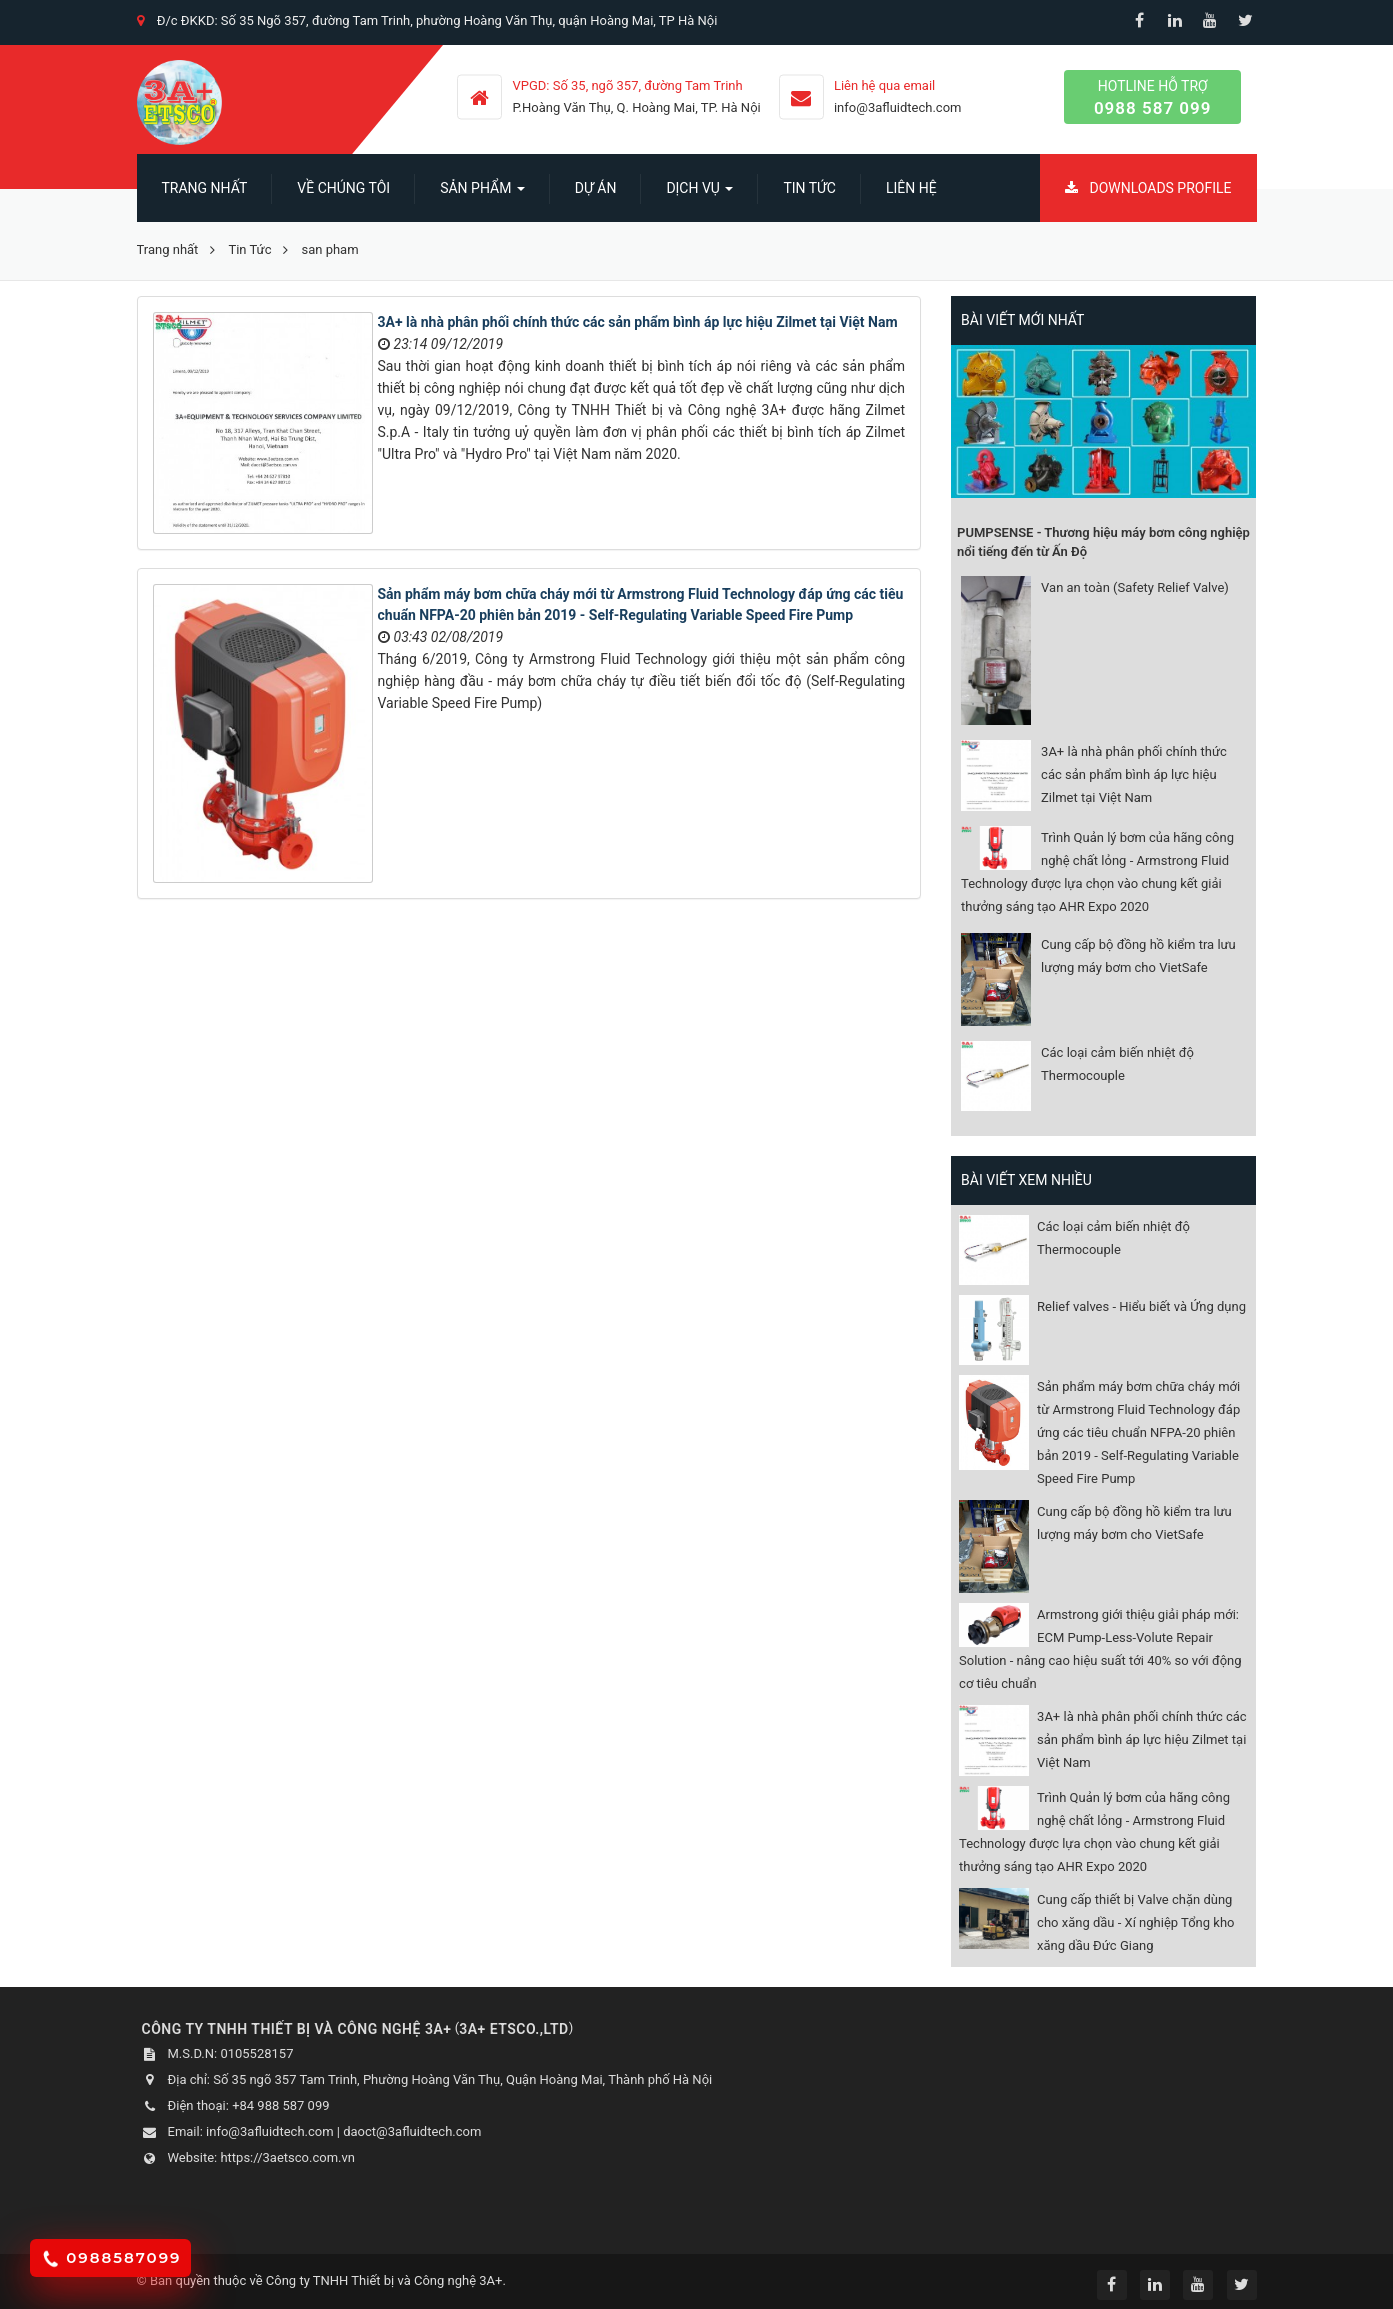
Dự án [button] (596, 188)
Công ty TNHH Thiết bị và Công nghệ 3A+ (384, 2280)
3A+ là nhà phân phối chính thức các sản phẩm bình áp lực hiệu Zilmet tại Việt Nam (638, 322)
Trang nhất (205, 188)
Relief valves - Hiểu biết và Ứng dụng (1141, 1306)
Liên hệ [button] (911, 188)
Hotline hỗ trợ (1153, 98)
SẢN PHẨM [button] (482, 194)
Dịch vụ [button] (699, 194)
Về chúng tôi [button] (343, 188)
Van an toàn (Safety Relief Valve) (1135, 587)
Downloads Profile (1148, 188)
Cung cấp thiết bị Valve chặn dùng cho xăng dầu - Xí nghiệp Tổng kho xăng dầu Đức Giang (1135, 1922)
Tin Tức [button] (809, 188)
